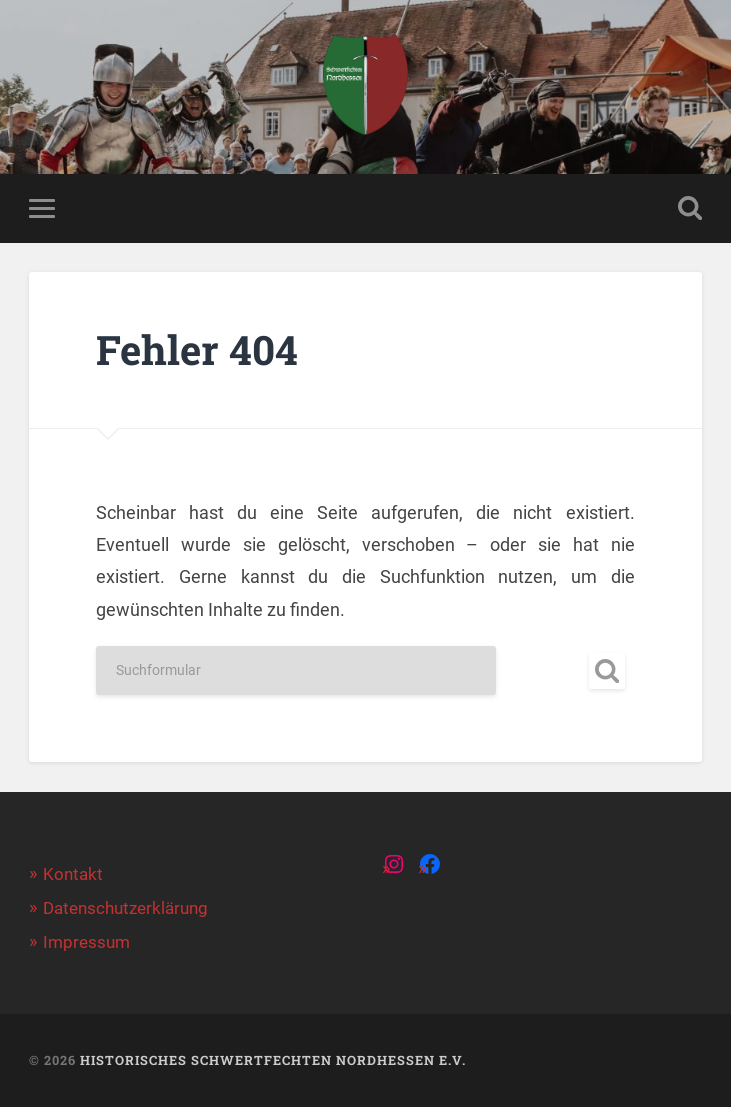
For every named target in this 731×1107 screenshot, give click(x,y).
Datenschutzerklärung (125, 908)
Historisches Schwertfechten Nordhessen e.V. (273, 1060)
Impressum (86, 942)
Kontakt (73, 874)
